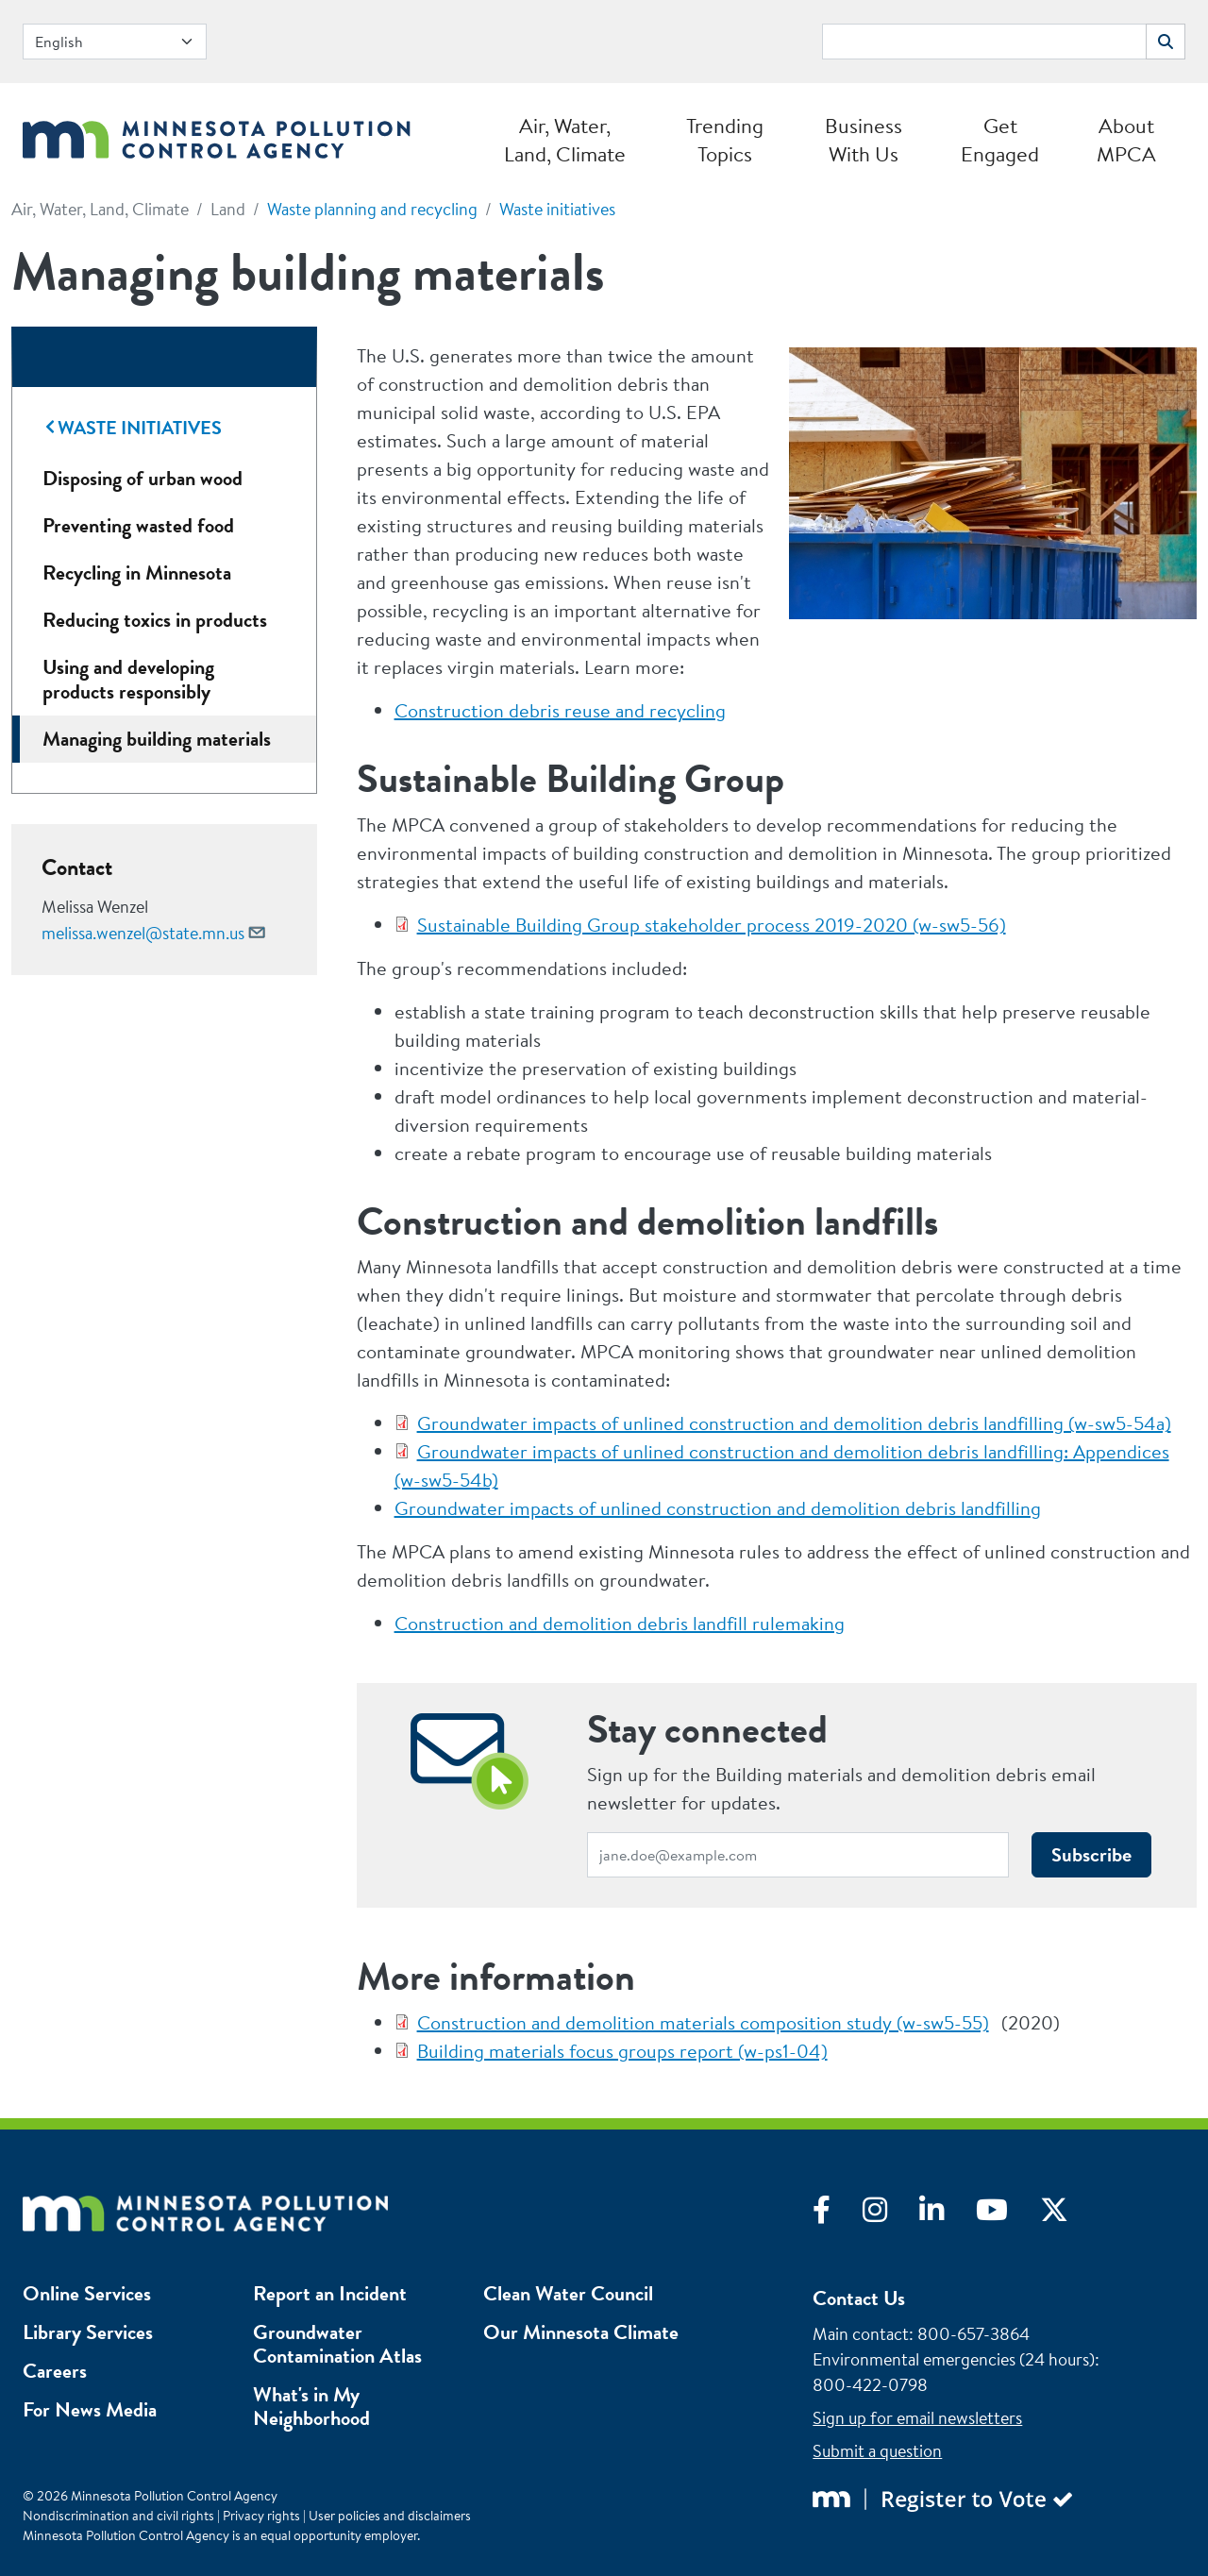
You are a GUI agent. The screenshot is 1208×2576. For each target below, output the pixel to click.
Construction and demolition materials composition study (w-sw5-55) (703, 2022)
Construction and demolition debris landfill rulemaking (619, 1623)
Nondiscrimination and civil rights (118, 2515)
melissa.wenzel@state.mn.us (143, 933)
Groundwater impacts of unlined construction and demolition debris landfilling (717, 1508)
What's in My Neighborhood (311, 2406)
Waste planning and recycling (372, 209)
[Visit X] (1068, 2214)
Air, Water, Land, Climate (565, 139)
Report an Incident (330, 2293)
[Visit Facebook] (838, 2214)
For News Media (90, 2409)
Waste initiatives (557, 209)
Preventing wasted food (138, 525)
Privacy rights (261, 2515)
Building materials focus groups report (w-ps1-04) (622, 2050)
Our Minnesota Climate (581, 2332)
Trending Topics (724, 139)
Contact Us (859, 2298)
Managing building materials (156, 738)
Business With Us (863, 139)
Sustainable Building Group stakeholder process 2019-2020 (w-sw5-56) (711, 924)
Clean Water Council (568, 2293)
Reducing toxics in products (154, 619)
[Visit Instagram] (891, 2214)
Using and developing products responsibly (128, 679)
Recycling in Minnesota (136, 572)
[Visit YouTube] (1008, 2214)
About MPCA (1126, 139)
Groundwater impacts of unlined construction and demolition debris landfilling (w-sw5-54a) (794, 1423)
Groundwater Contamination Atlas (337, 2343)
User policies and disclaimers (390, 2515)
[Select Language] (115, 41)
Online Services (87, 2293)
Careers (55, 2370)
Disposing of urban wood (142, 478)
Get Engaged (1000, 139)
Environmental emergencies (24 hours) (954, 2359)
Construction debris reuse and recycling (560, 710)
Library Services (88, 2332)
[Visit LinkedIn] (947, 2214)
